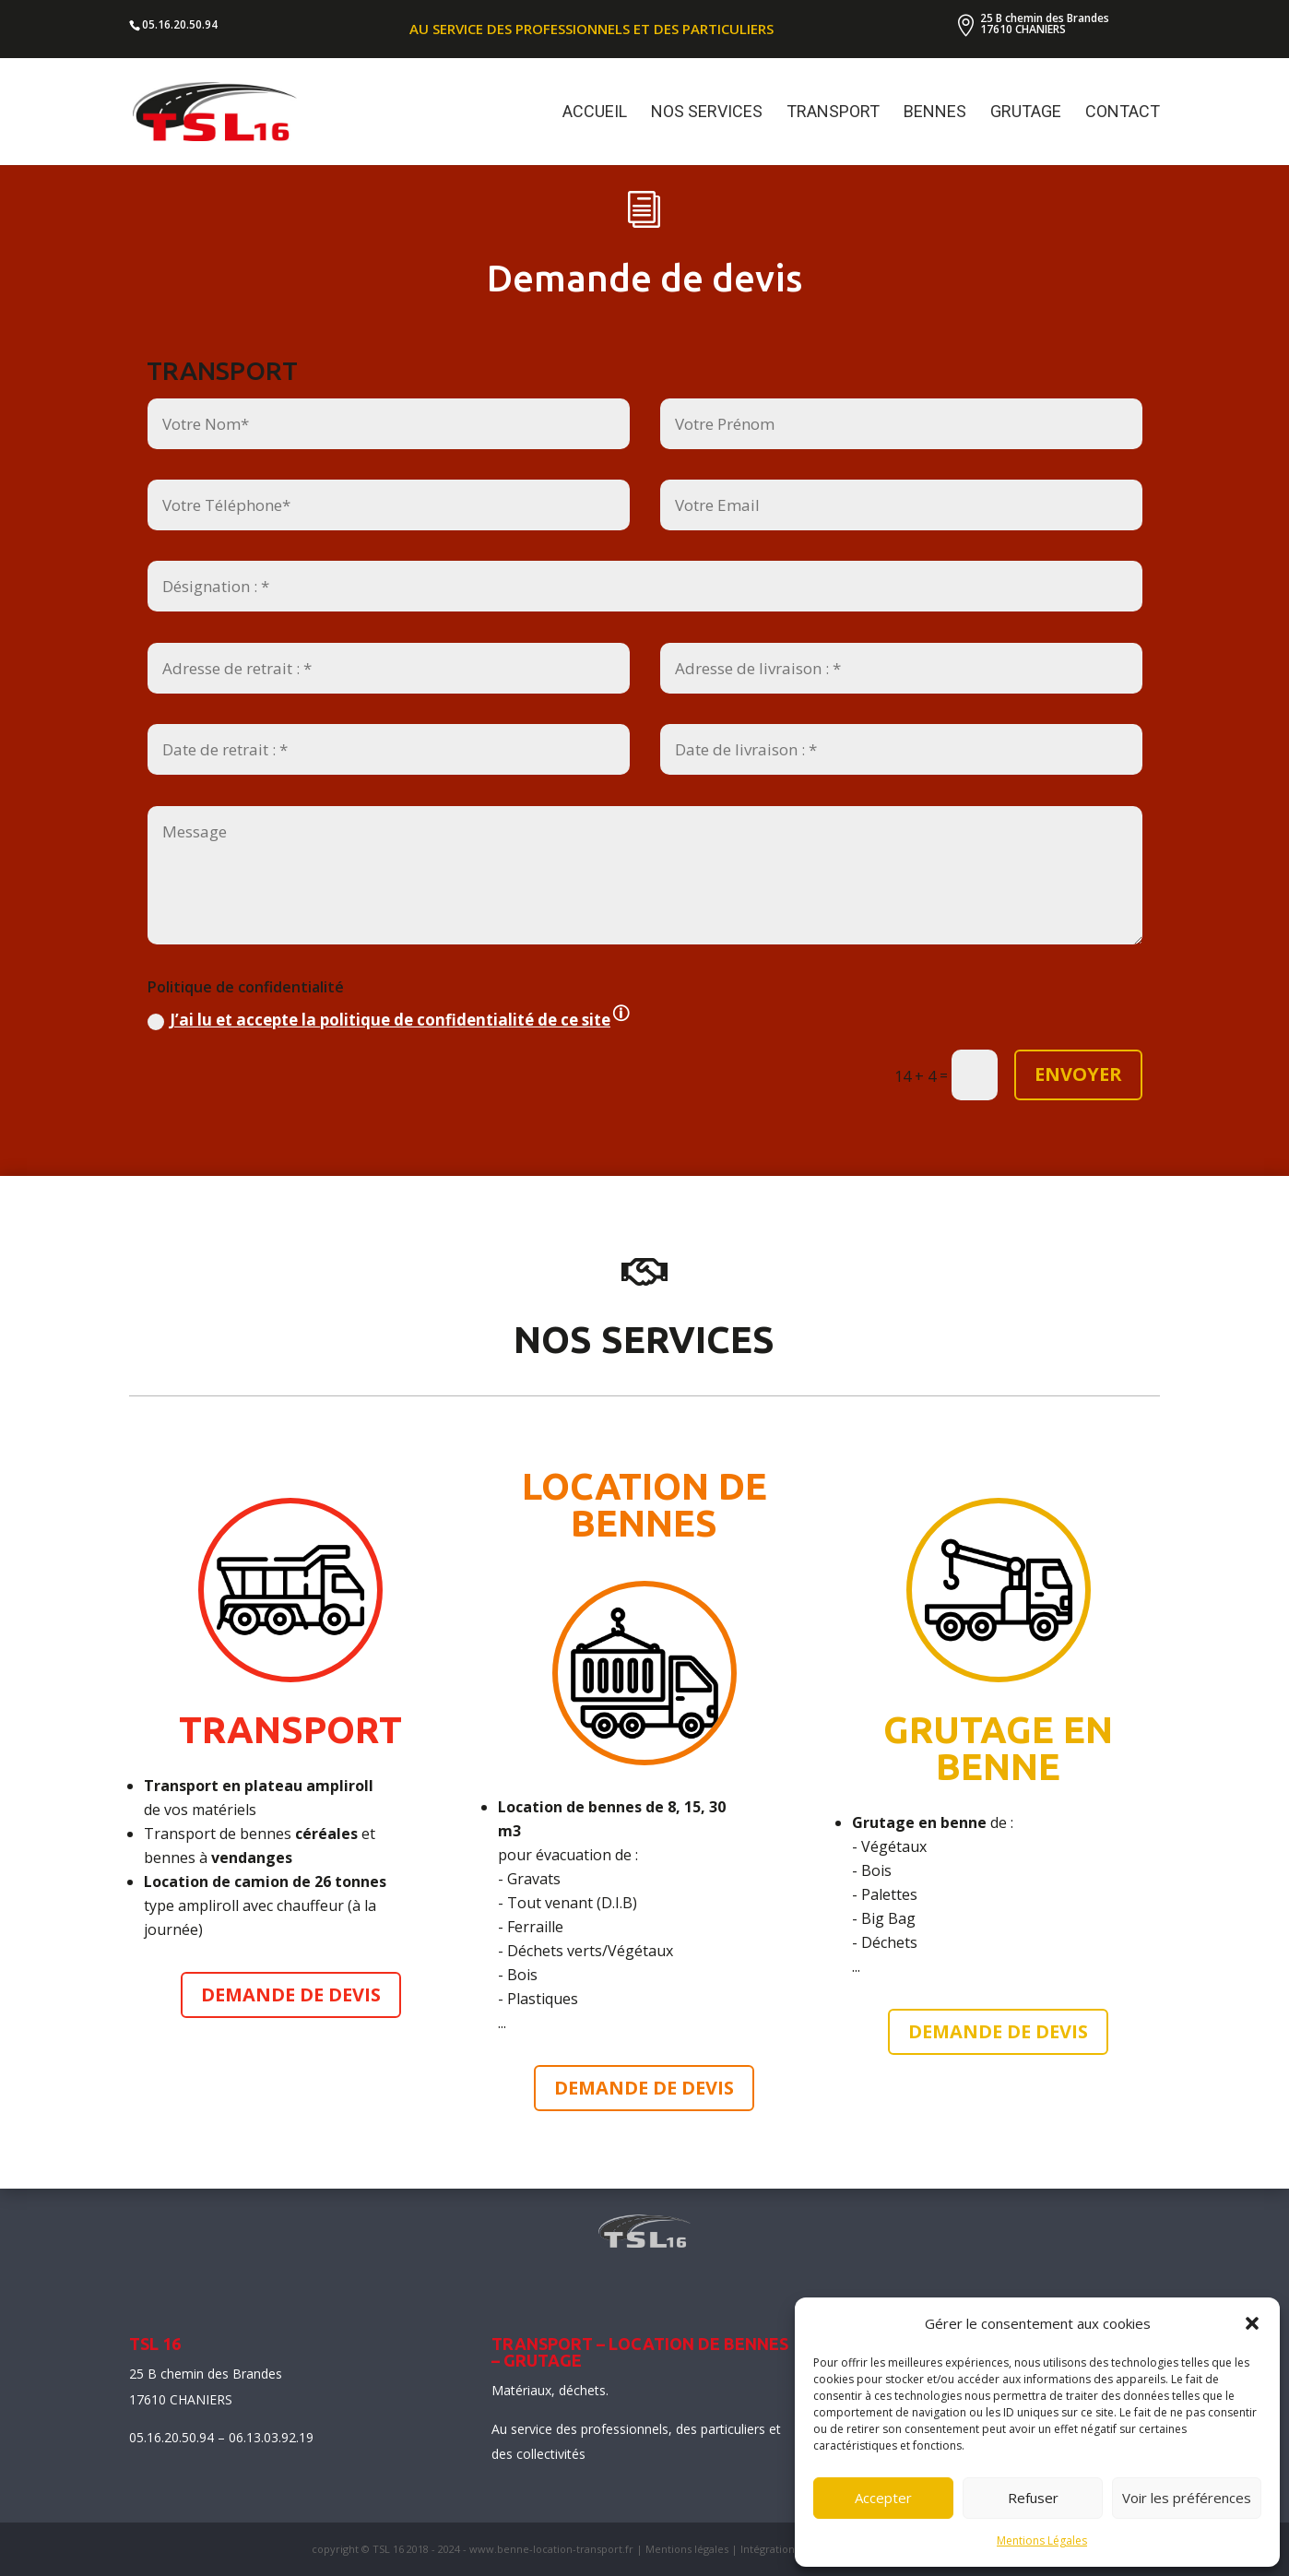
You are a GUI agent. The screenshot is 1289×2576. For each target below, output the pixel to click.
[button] (1252, 2323)
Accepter (883, 2497)
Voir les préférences (1186, 2497)
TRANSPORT (833, 113)
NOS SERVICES (707, 113)
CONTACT (1122, 113)
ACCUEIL (594, 113)
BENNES (935, 113)
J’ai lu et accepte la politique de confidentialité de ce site (390, 1123)
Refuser (1033, 2497)
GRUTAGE (1025, 113)
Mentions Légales (1042, 2540)
